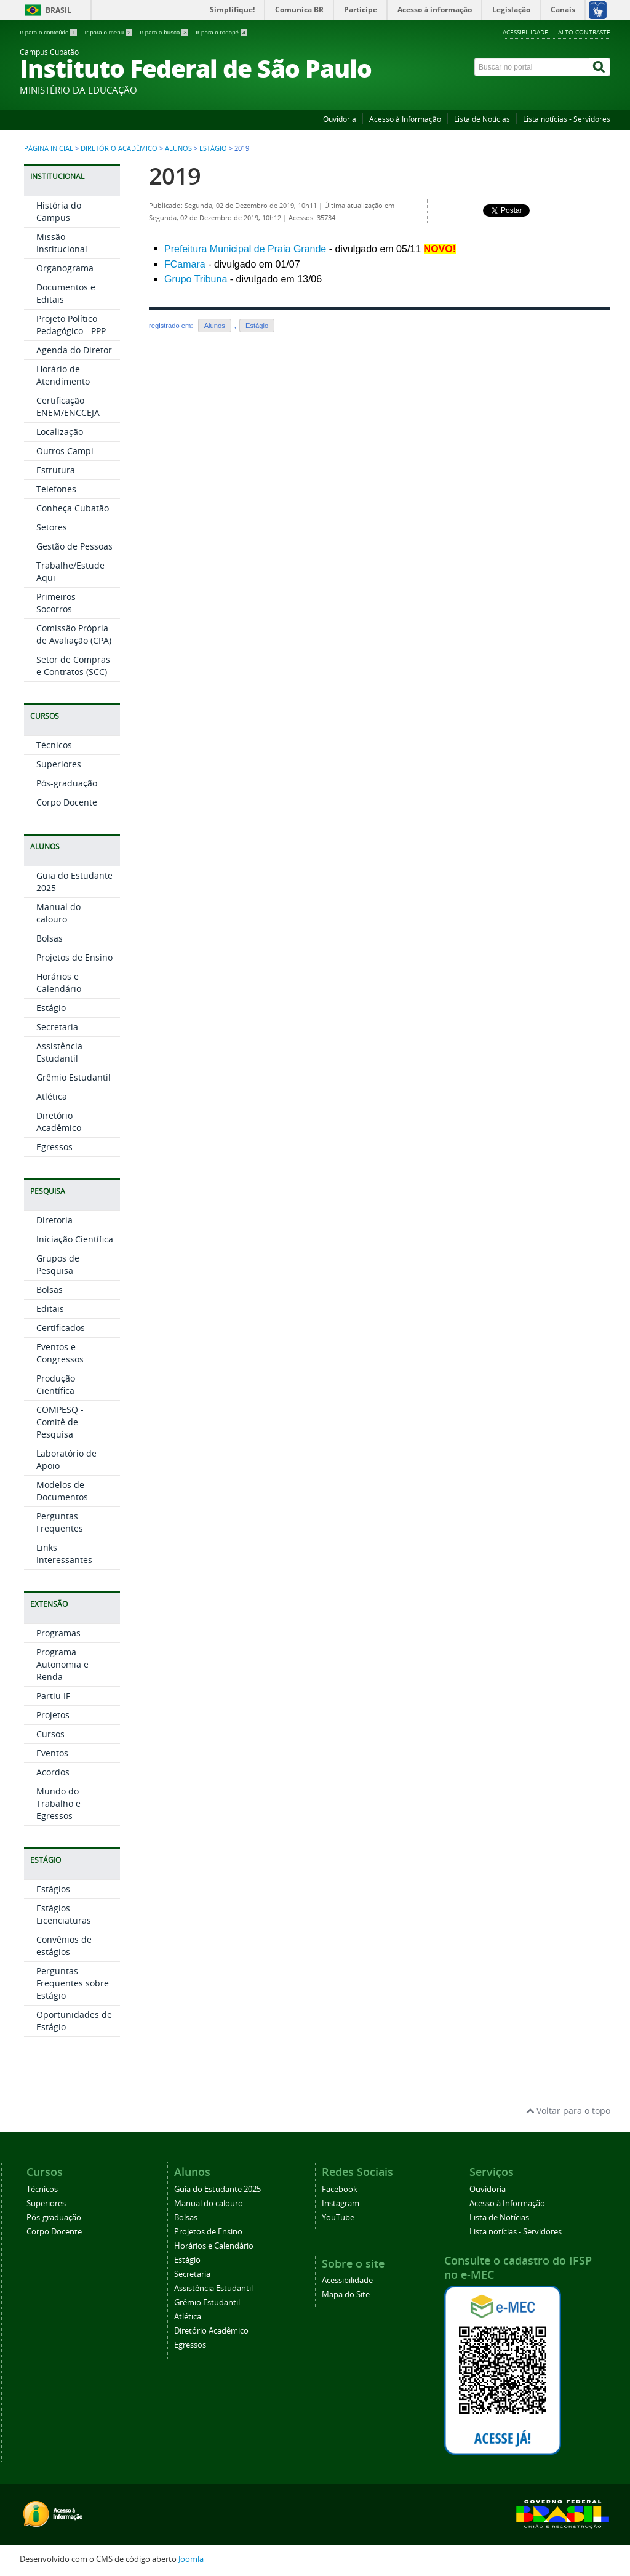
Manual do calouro (58, 913)
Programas (58, 1633)
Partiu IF (53, 1696)
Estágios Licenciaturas (63, 1914)
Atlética (51, 1096)
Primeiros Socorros (56, 603)
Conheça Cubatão (72, 508)
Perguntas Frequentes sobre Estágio (72, 1983)
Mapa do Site (346, 2294)
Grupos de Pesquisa (57, 1264)
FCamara (184, 264)
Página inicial (48, 148)
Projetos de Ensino (74, 957)
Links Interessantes (64, 1554)
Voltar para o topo (568, 2110)
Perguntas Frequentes (59, 1522)
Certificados (60, 1328)
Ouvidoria (339, 119)
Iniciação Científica (74, 1239)
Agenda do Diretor (74, 350)
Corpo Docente (66, 802)
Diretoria (54, 1220)
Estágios (53, 1889)
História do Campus (58, 211)
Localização (59, 432)
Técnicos (54, 745)
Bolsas (49, 938)
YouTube (338, 2217)
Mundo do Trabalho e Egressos (58, 1803)
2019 (175, 175)
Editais (50, 1308)
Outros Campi (65, 451)
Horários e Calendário (58, 982)
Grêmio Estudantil (73, 1077)
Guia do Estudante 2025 (217, 2189)
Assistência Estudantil (59, 1052)
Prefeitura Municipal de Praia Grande (245, 249)
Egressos (54, 1147)
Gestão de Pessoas (74, 546)
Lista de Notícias (482, 119)
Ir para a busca (164, 32)
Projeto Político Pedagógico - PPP (71, 325)
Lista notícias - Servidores (566, 119)
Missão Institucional (61, 243)
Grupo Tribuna (195, 279)
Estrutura (55, 470)
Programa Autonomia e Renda (62, 1664)
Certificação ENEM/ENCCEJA (68, 406)
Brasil (58, 10)
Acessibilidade (525, 32)
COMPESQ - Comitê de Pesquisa (60, 1422)
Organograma (65, 268)
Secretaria (57, 1027)
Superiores (58, 764)
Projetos (53, 1715)
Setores (51, 527)
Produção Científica (55, 1384)
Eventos (52, 1753)
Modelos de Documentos (62, 1491)
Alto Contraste (584, 32)
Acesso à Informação (405, 119)
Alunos (178, 148)
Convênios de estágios (64, 1946)
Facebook (339, 2189)
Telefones (56, 489)
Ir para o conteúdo (49, 32)
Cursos (50, 1734)
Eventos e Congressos (60, 1353)
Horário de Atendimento (63, 375)
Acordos (53, 1772)
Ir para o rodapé (221, 32)
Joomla (191, 2559)
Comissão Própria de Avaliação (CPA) (73, 634)
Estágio (213, 148)
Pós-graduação (66, 783)
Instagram (340, 2203)
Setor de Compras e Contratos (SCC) (73, 666)
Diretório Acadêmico (119, 148)
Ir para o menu (109, 32)
